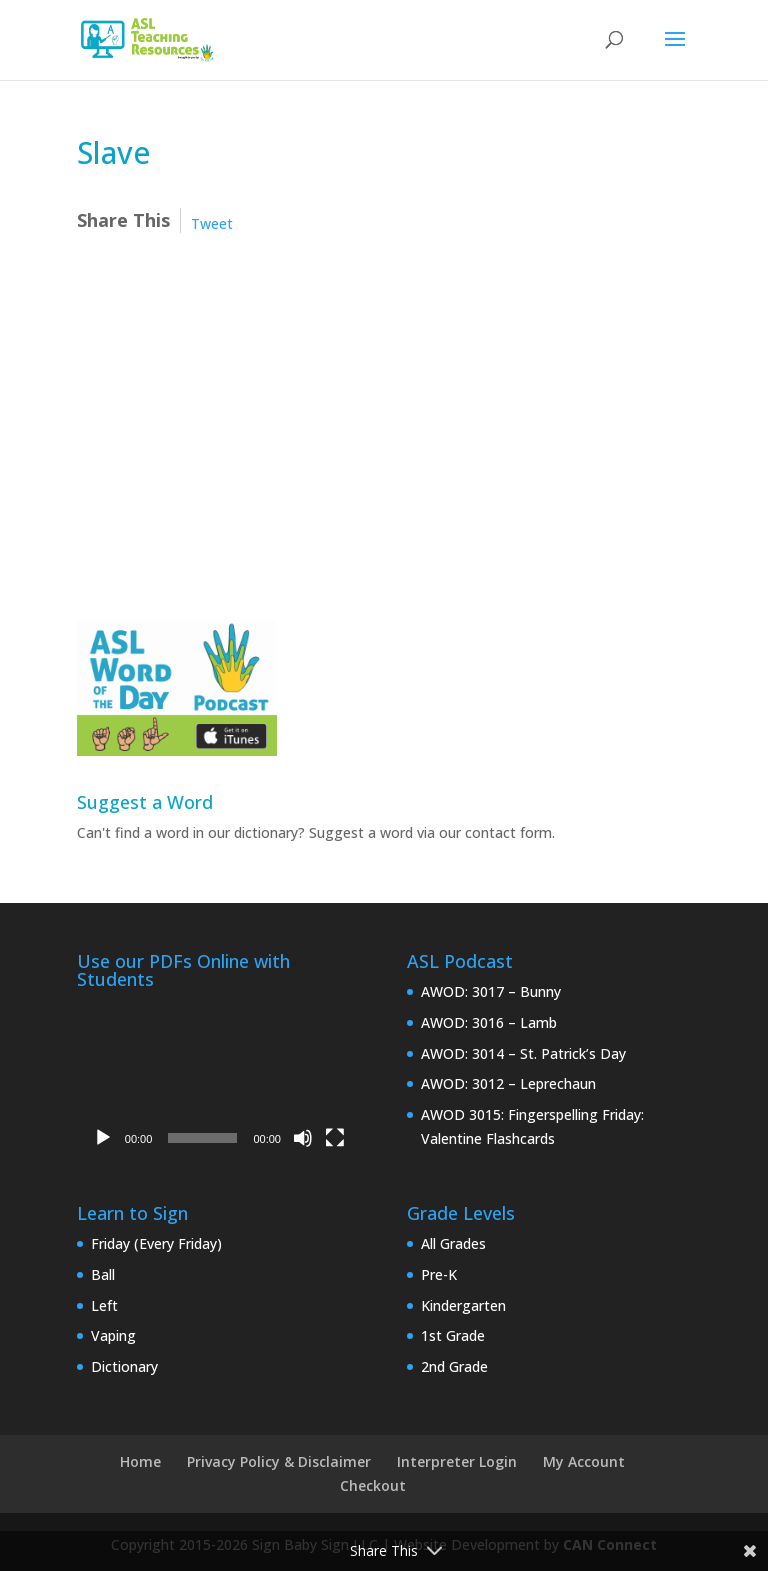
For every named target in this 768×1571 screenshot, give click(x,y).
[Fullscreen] (335, 1138)
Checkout (373, 1485)
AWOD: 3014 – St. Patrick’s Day (523, 1053)
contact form (508, 832)
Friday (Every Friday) (156, 1243)
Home (140, 1461)
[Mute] (303, 1138)
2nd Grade (454, 1366)
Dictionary (124, 1366)
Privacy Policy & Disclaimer (279, 1461)
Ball (103, 1274)
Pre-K (439, 1274)
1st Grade (453, 1335)
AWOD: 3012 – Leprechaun (508, 1083)
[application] (219, 1078)
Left (104, 1305)
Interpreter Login (457, 1461)
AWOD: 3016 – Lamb (489, 1022)
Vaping (113, 1335)
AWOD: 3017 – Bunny (491, 991)
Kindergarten (463, 1305)
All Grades (453, 1243)
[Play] (103, 1138)
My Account (584, 1461)
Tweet (212, 223)
